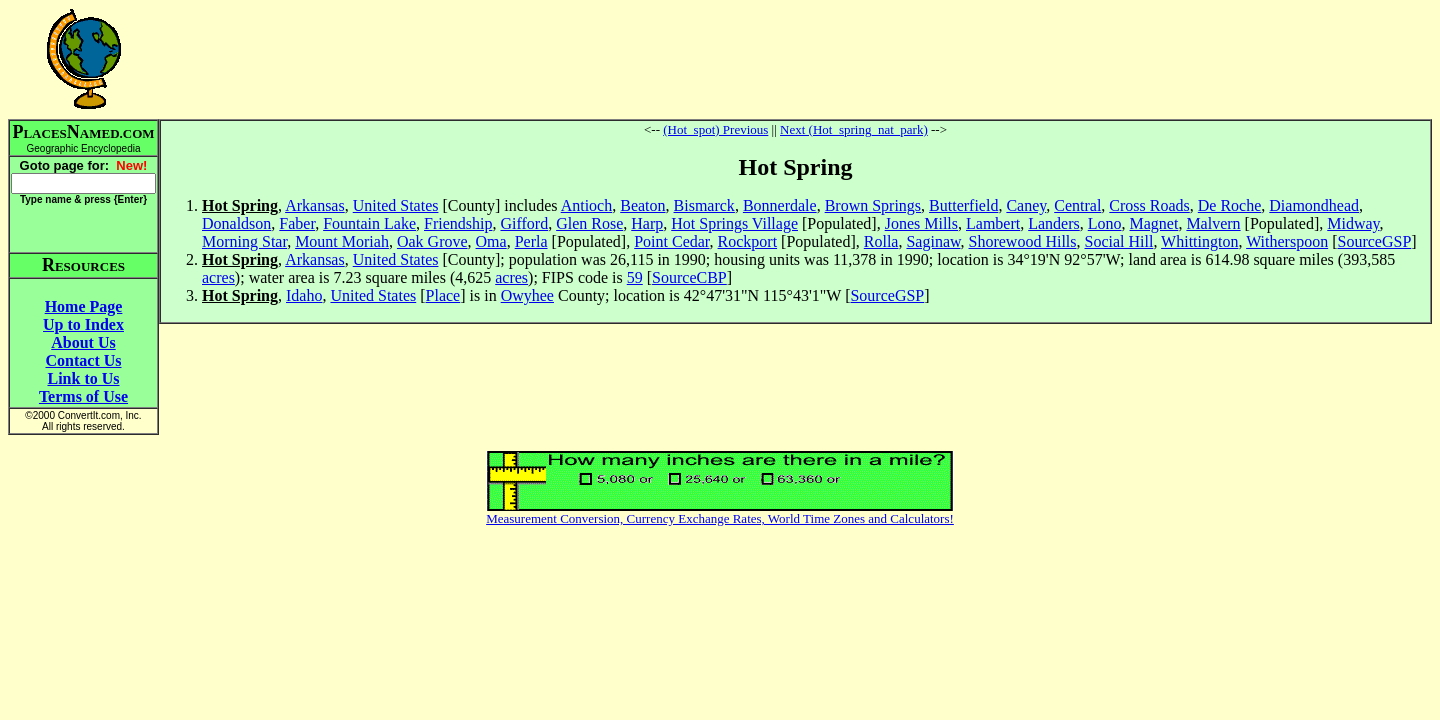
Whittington (1199, 241)
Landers (1054, 223)
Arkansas (315, 205)
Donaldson (236, 223)
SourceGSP (1375, 241)
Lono (1105, 223)
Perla (531, 241)
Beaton (642, 205)
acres (218, 277)
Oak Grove (432, 241)
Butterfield (963, 205)
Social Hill (1119, 241)
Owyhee (527, 295)
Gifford (524, 223)
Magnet (1154, 223)
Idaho (304, 295)
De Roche (1230, 205)
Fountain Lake (369, 223)
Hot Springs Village (734, 223)
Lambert (993, 223)
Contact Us (84, 360)
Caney (1026, 205)
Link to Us (83, 378)
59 (635, 277)
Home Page (84, 306)
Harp (647, 223)
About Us (83, 342)
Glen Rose (589, 223)
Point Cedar (671, 241)
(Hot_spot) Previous (715, 129)
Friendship (458, 223)
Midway (1353, 223)
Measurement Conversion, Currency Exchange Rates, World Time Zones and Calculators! (720, 518)
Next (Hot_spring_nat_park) (854, 129)
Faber (297, 223)
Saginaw (933, 241)
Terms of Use (83, 396)
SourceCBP (689, 277)
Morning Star (244, 241)
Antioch (587, 205)
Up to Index (83, 324)
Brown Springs (873, 205)
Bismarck (704, 205)
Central (1077, 205)
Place (443, 295)
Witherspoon (1287, 241)
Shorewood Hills (1023, 241)
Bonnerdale (780, 205)
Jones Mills (921, 223)
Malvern (1213, 223)
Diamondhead (1314, 205)
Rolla (881, 241)
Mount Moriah (342, 241)
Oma (491, 241)
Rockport (748, 241)
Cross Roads (1149, 205)
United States (396, 205)
